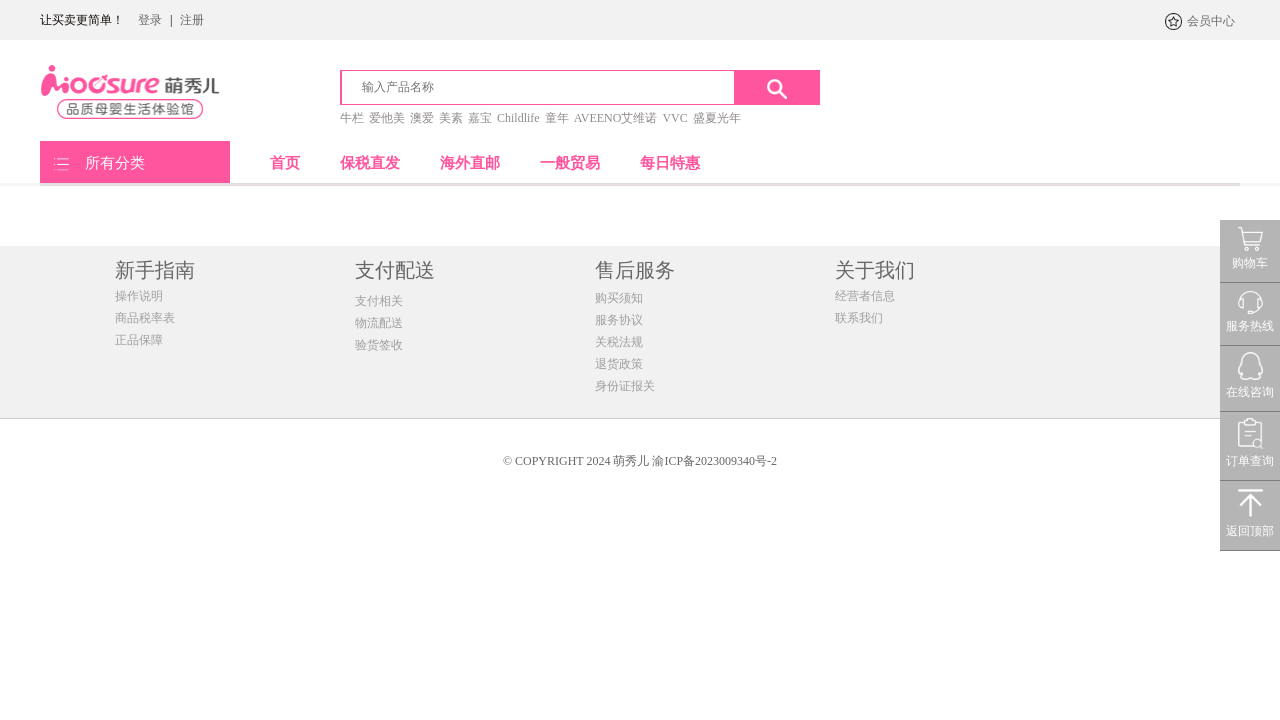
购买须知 (619, 298)
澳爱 (422, 118)
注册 (192, 20)
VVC (674, 118)
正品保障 (139, 340)
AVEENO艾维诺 (616, 118)
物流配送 (379, 323)
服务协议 (619, 320)
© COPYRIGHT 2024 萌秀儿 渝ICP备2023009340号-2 (640, 461)
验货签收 (379, 345)
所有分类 (115, 163)
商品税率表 (145, 318)
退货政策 (619, 364)
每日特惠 (670, 163)
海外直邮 (470, 163)
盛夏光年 (717, 118)
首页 (285, 163)
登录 (150, 20)
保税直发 (370, 163)
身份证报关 (625, 386)
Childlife (518, 118)
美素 (451, 118)
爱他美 (387, 118)
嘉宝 (480, 118)
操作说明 (139, 296)
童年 (557, 118)
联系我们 (859, 318)
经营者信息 (865, 296)
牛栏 (352, 118)
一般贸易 (570, 163)
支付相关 (379, 301)
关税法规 (619, 342)
